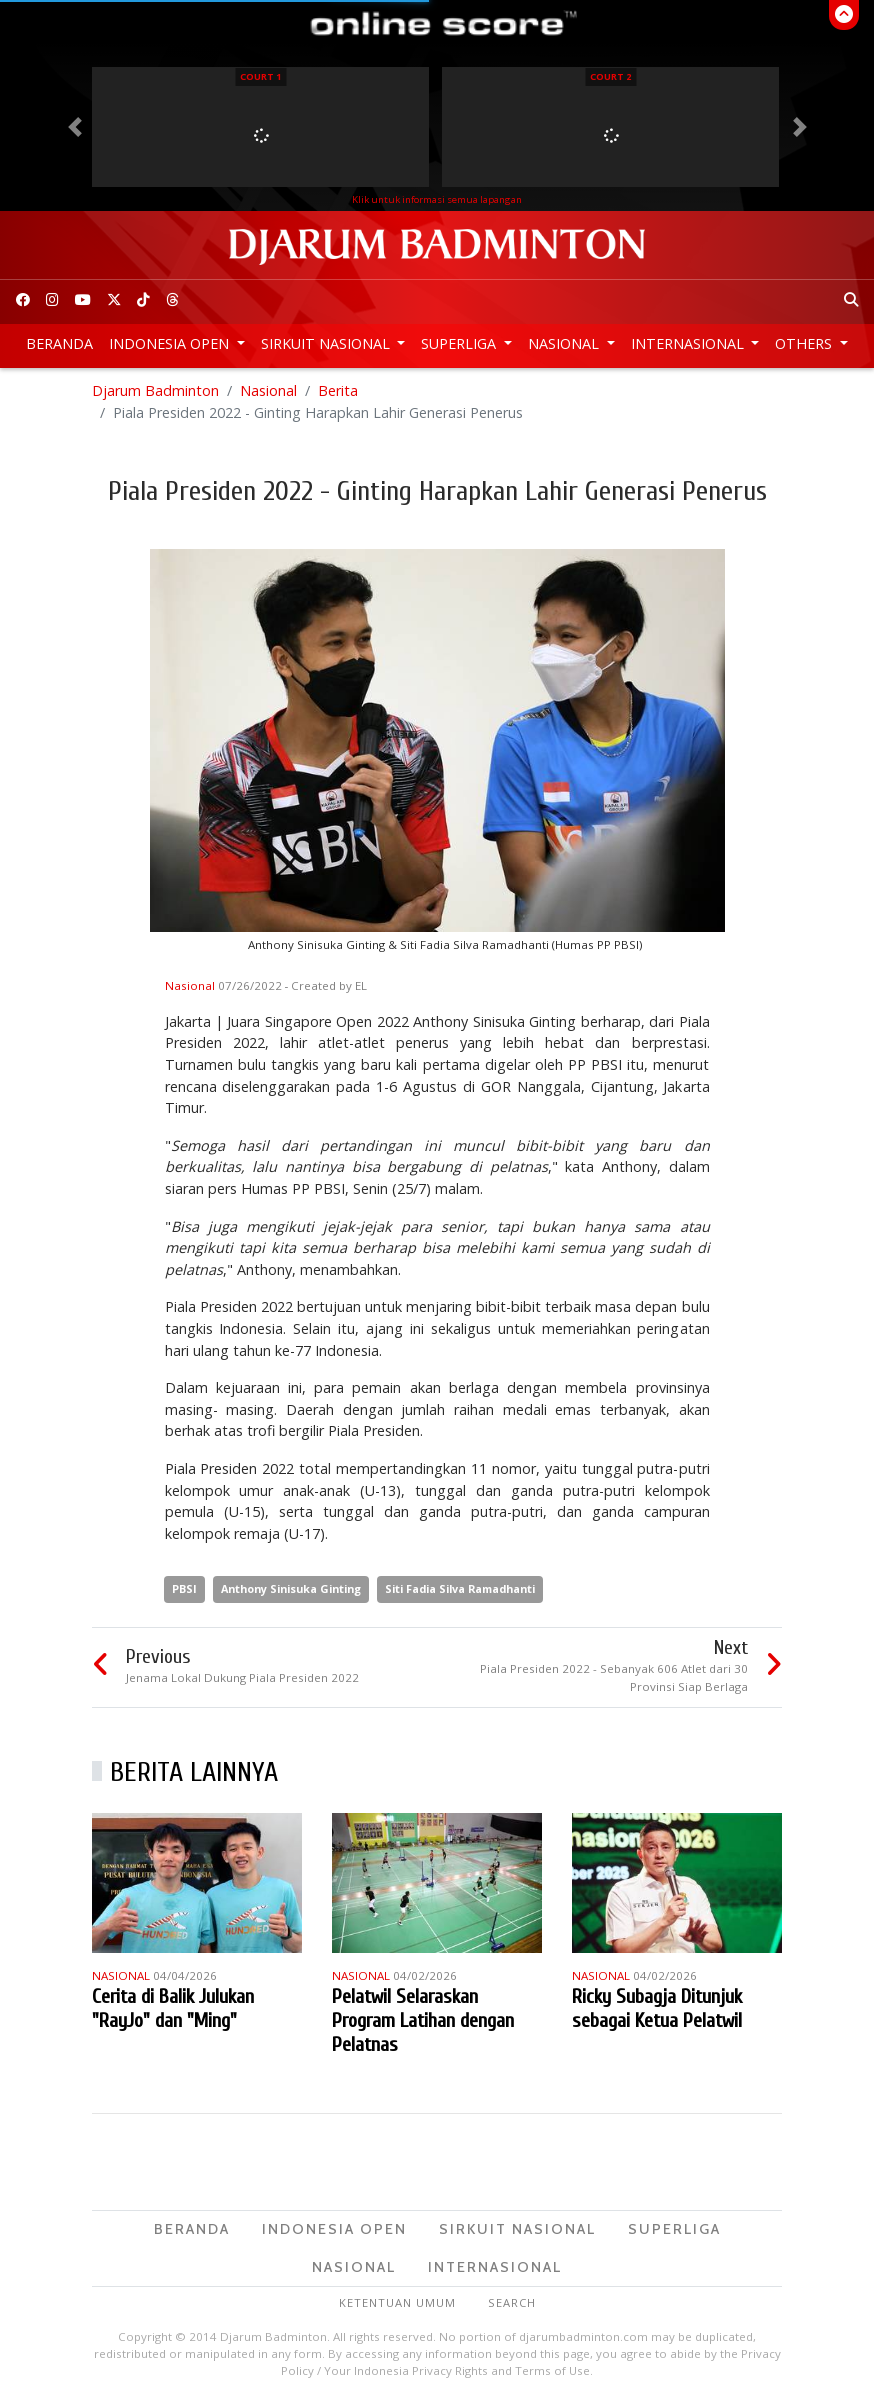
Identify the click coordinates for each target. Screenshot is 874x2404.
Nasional (565, 343)
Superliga (460, 343)
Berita (338, 390)
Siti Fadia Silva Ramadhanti (460, 1588)
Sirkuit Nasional (327, 343)
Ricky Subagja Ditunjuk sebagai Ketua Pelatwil (657, 2008)
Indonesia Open (171, 343)
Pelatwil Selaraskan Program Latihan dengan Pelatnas (423, 2020)
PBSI (184, 1588)
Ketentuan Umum (397, 2302)
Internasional (689, 343)
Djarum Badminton (155, 390)
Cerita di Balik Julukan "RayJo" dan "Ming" (173, 2008)
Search (512, 2302)
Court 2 (610, 76)
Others (805, 343)
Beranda (59, 343)
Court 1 (260, 76)
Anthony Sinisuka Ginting (291, 1588)
